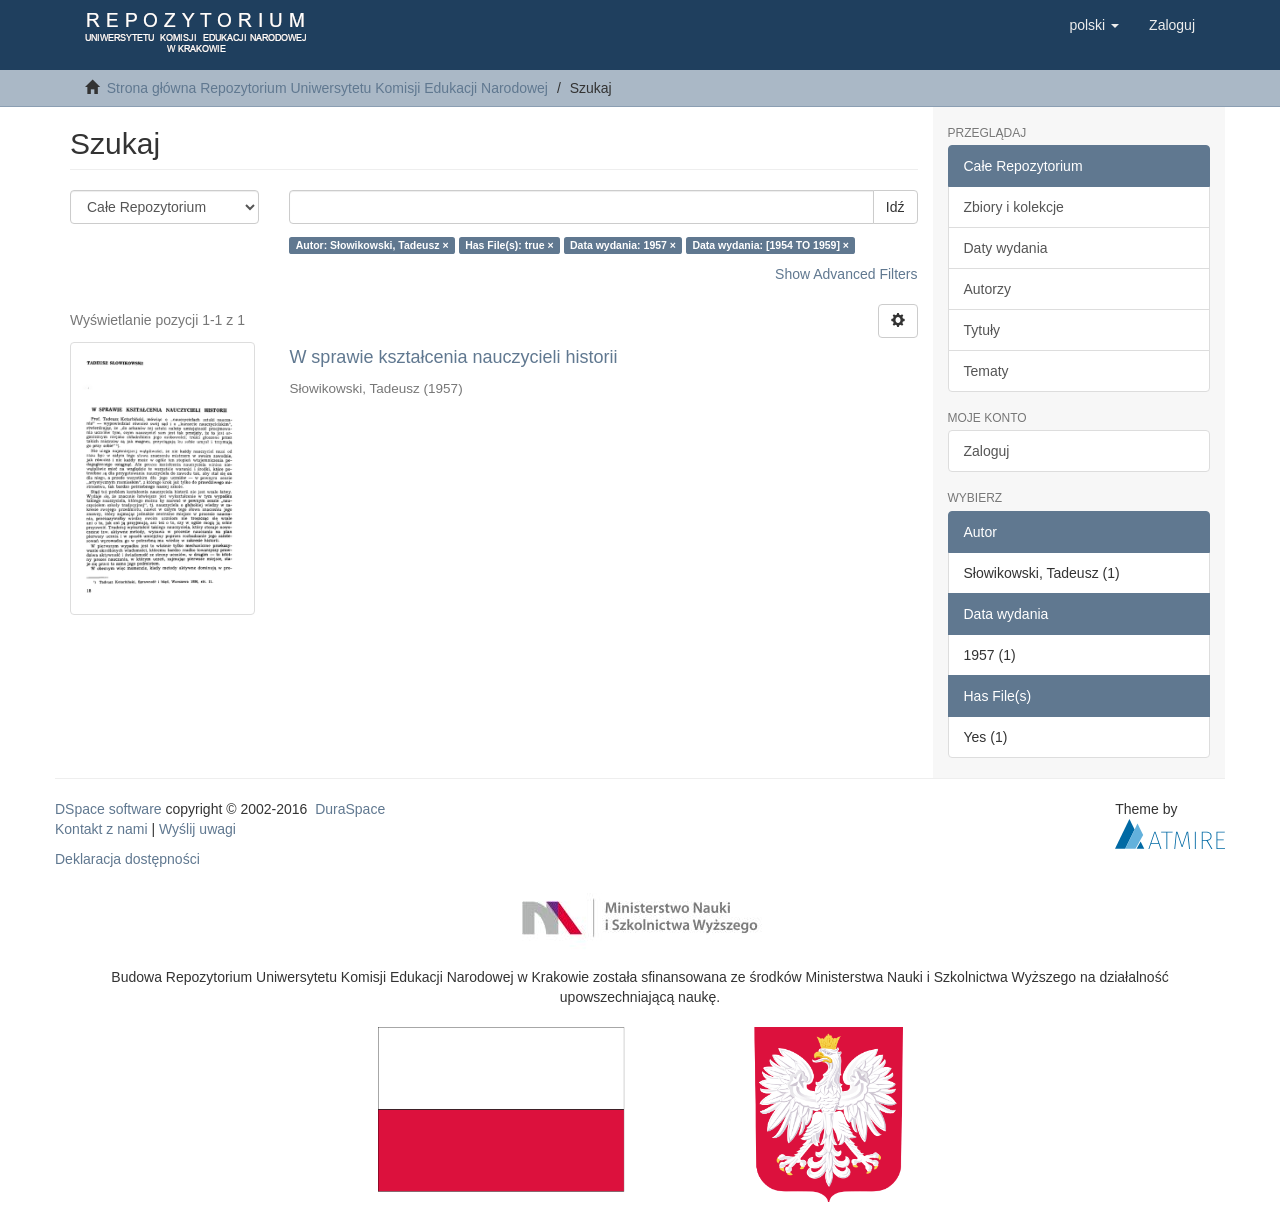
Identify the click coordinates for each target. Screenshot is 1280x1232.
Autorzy (987, 289)
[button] (1094, 25)
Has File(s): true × (509, 245)
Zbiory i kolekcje (1014, 207)
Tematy (986, 371)
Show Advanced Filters (846, 274)
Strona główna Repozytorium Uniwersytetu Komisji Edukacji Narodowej (327, 88)
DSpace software (108, 809)
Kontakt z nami (101, 829)
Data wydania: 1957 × (623, 245)
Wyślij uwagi (197, 829)
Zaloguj (987, 451)
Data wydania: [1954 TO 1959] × (770, 245)
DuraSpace (350, 809)
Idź (895, 207)
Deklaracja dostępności (127, 859)
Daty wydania (1006, 248)
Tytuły (982, 330)
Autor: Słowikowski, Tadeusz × (372, 245)
